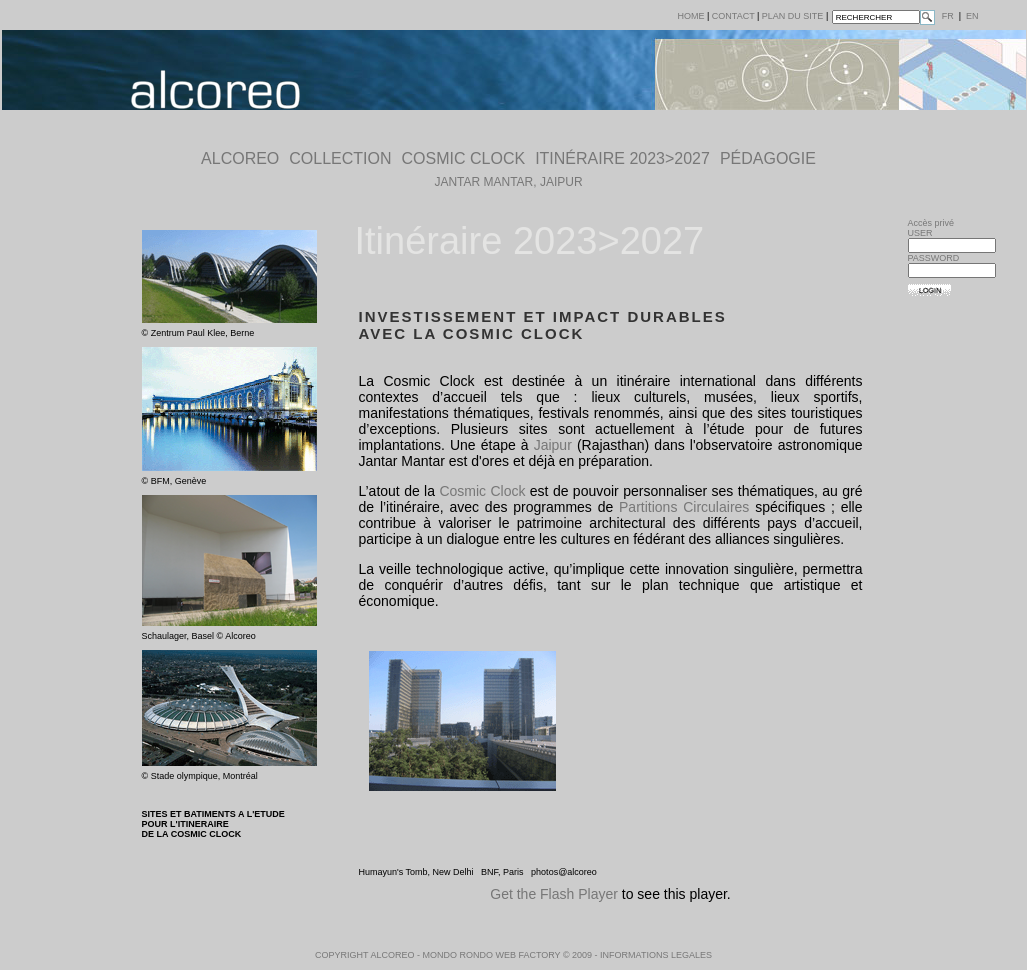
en (972, 16)
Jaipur (553, 445)
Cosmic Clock (482, 491)
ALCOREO (240, 158)
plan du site (793, 16)
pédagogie (768, 158)
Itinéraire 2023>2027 (622, 158)
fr (948, 16)
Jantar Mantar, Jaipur (508, 182)
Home (691, 16)
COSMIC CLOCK (464, 158)
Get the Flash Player (554, 894)
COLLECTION (340, 158)
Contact (733, 16)
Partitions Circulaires (684, 507)
